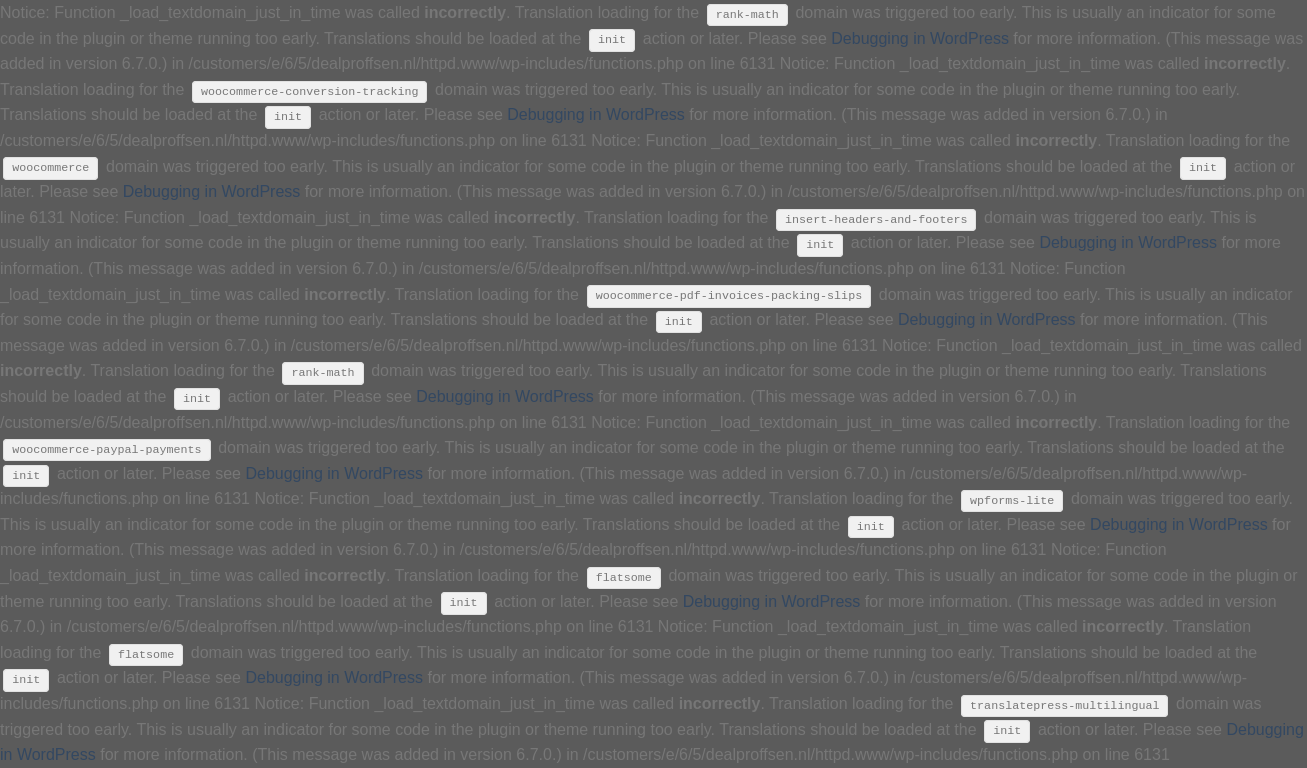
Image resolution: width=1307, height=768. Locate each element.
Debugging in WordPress (920, 38)
